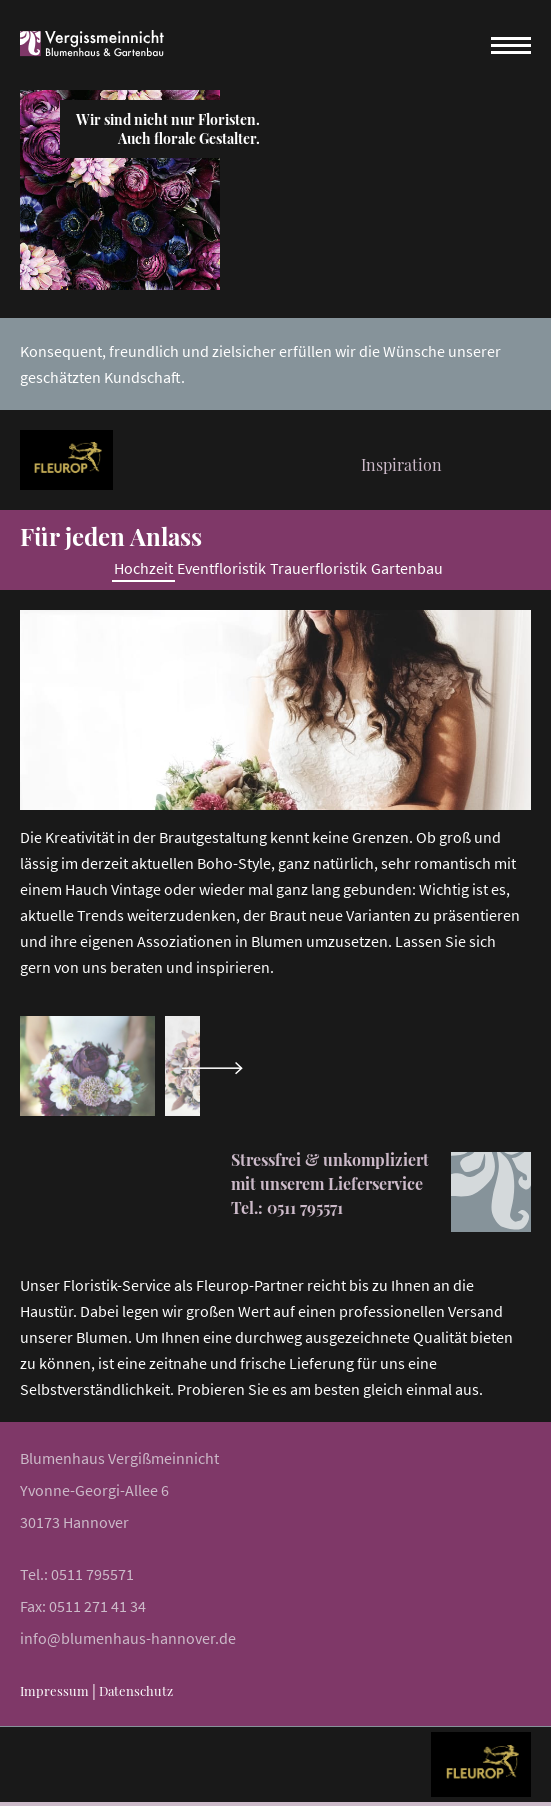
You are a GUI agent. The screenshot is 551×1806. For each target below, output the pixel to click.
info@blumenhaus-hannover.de (128, 1638)
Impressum (54, 1690)
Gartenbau (407, 568)
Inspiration (396, 464)
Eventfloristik (221, 568)
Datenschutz (136, 1690)
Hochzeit (143, 568)
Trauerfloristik (318, 568)
